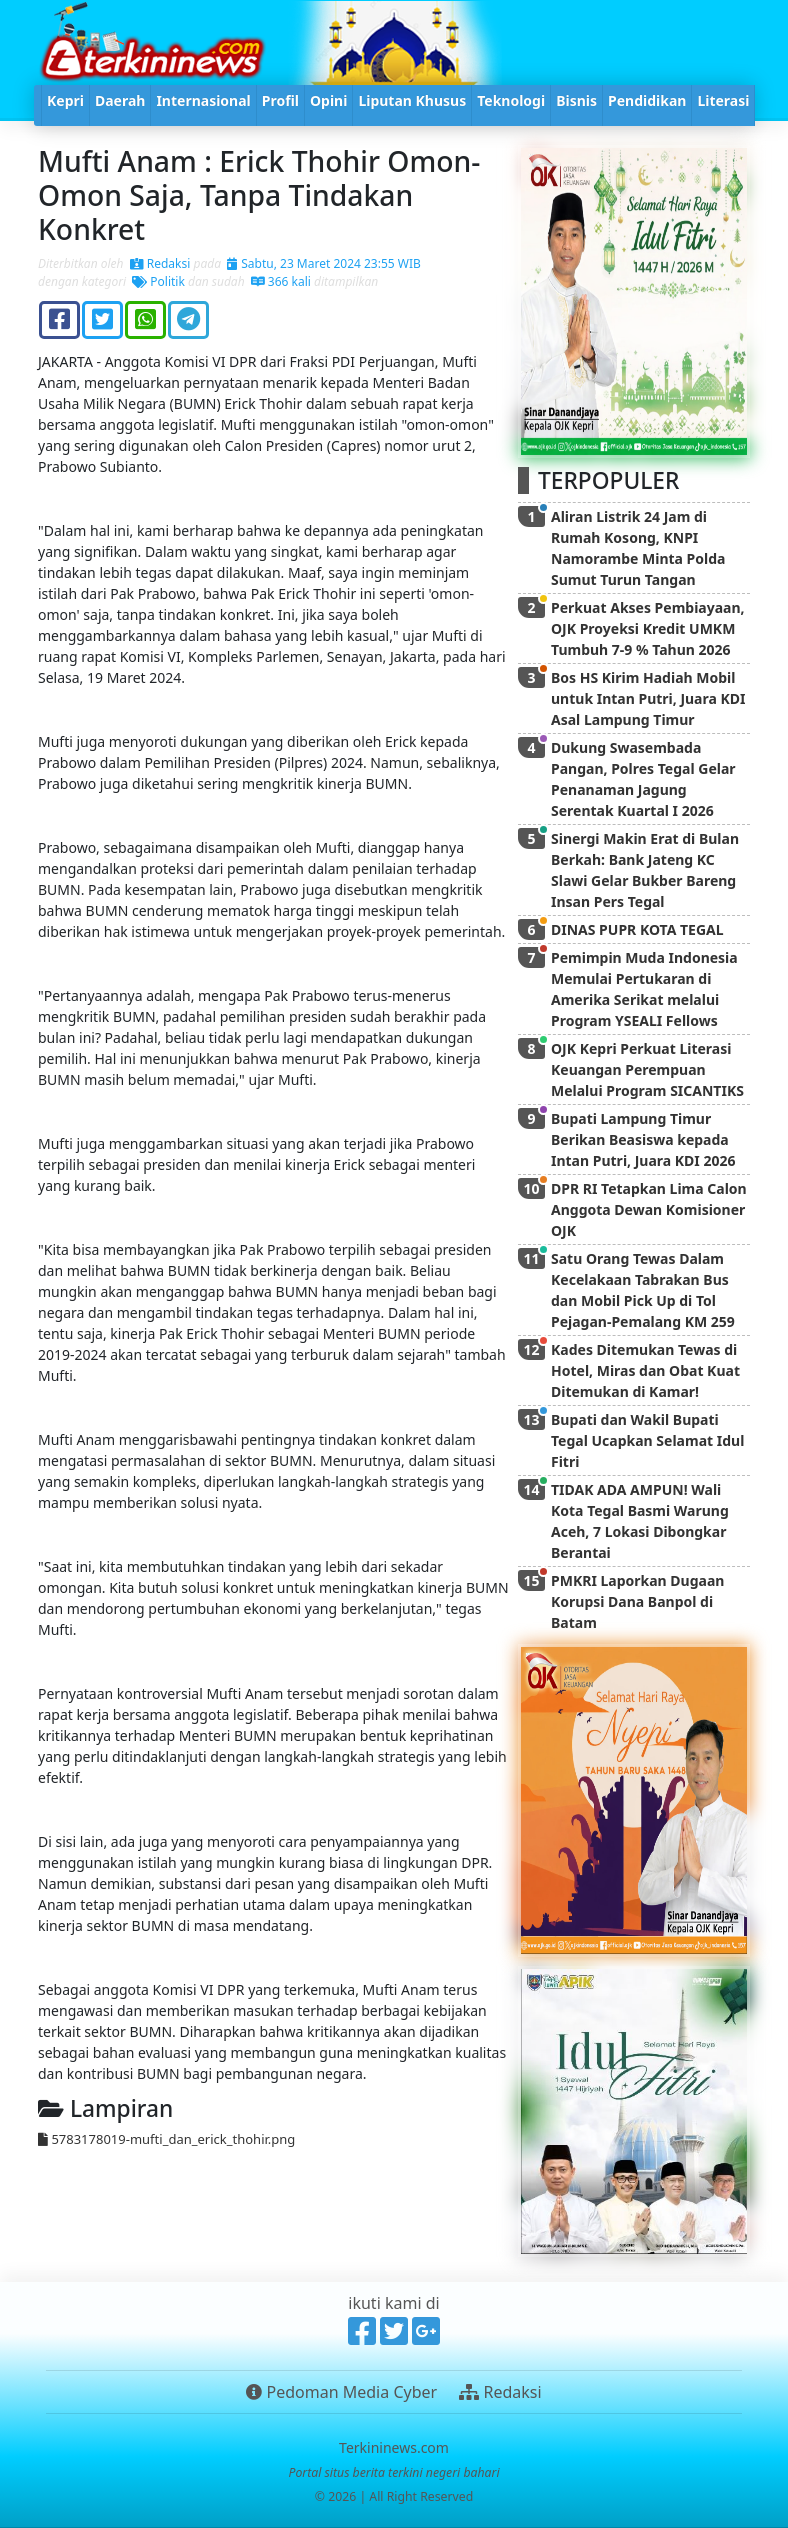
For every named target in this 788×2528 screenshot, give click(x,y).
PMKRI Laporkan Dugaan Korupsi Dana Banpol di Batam (637, 1601)
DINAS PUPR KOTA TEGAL (637, 929)
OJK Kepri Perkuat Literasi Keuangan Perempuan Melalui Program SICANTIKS (647, 1069)
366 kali (281, 281)
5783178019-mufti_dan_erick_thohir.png (166, 2139)
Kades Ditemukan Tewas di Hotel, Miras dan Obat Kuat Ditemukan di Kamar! (645, 1370)
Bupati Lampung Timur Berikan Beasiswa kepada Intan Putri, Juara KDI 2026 (643, 1139)
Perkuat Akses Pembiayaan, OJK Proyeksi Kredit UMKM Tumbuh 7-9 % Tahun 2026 (648, 628)
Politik (158, 281)
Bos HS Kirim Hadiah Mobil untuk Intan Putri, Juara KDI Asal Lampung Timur (648, 698)
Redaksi (160, 263)
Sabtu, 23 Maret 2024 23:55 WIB (324, 263)
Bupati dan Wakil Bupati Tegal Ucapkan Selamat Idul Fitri (647, 1440)
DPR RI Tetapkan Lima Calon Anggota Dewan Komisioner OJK (649, 1209)
